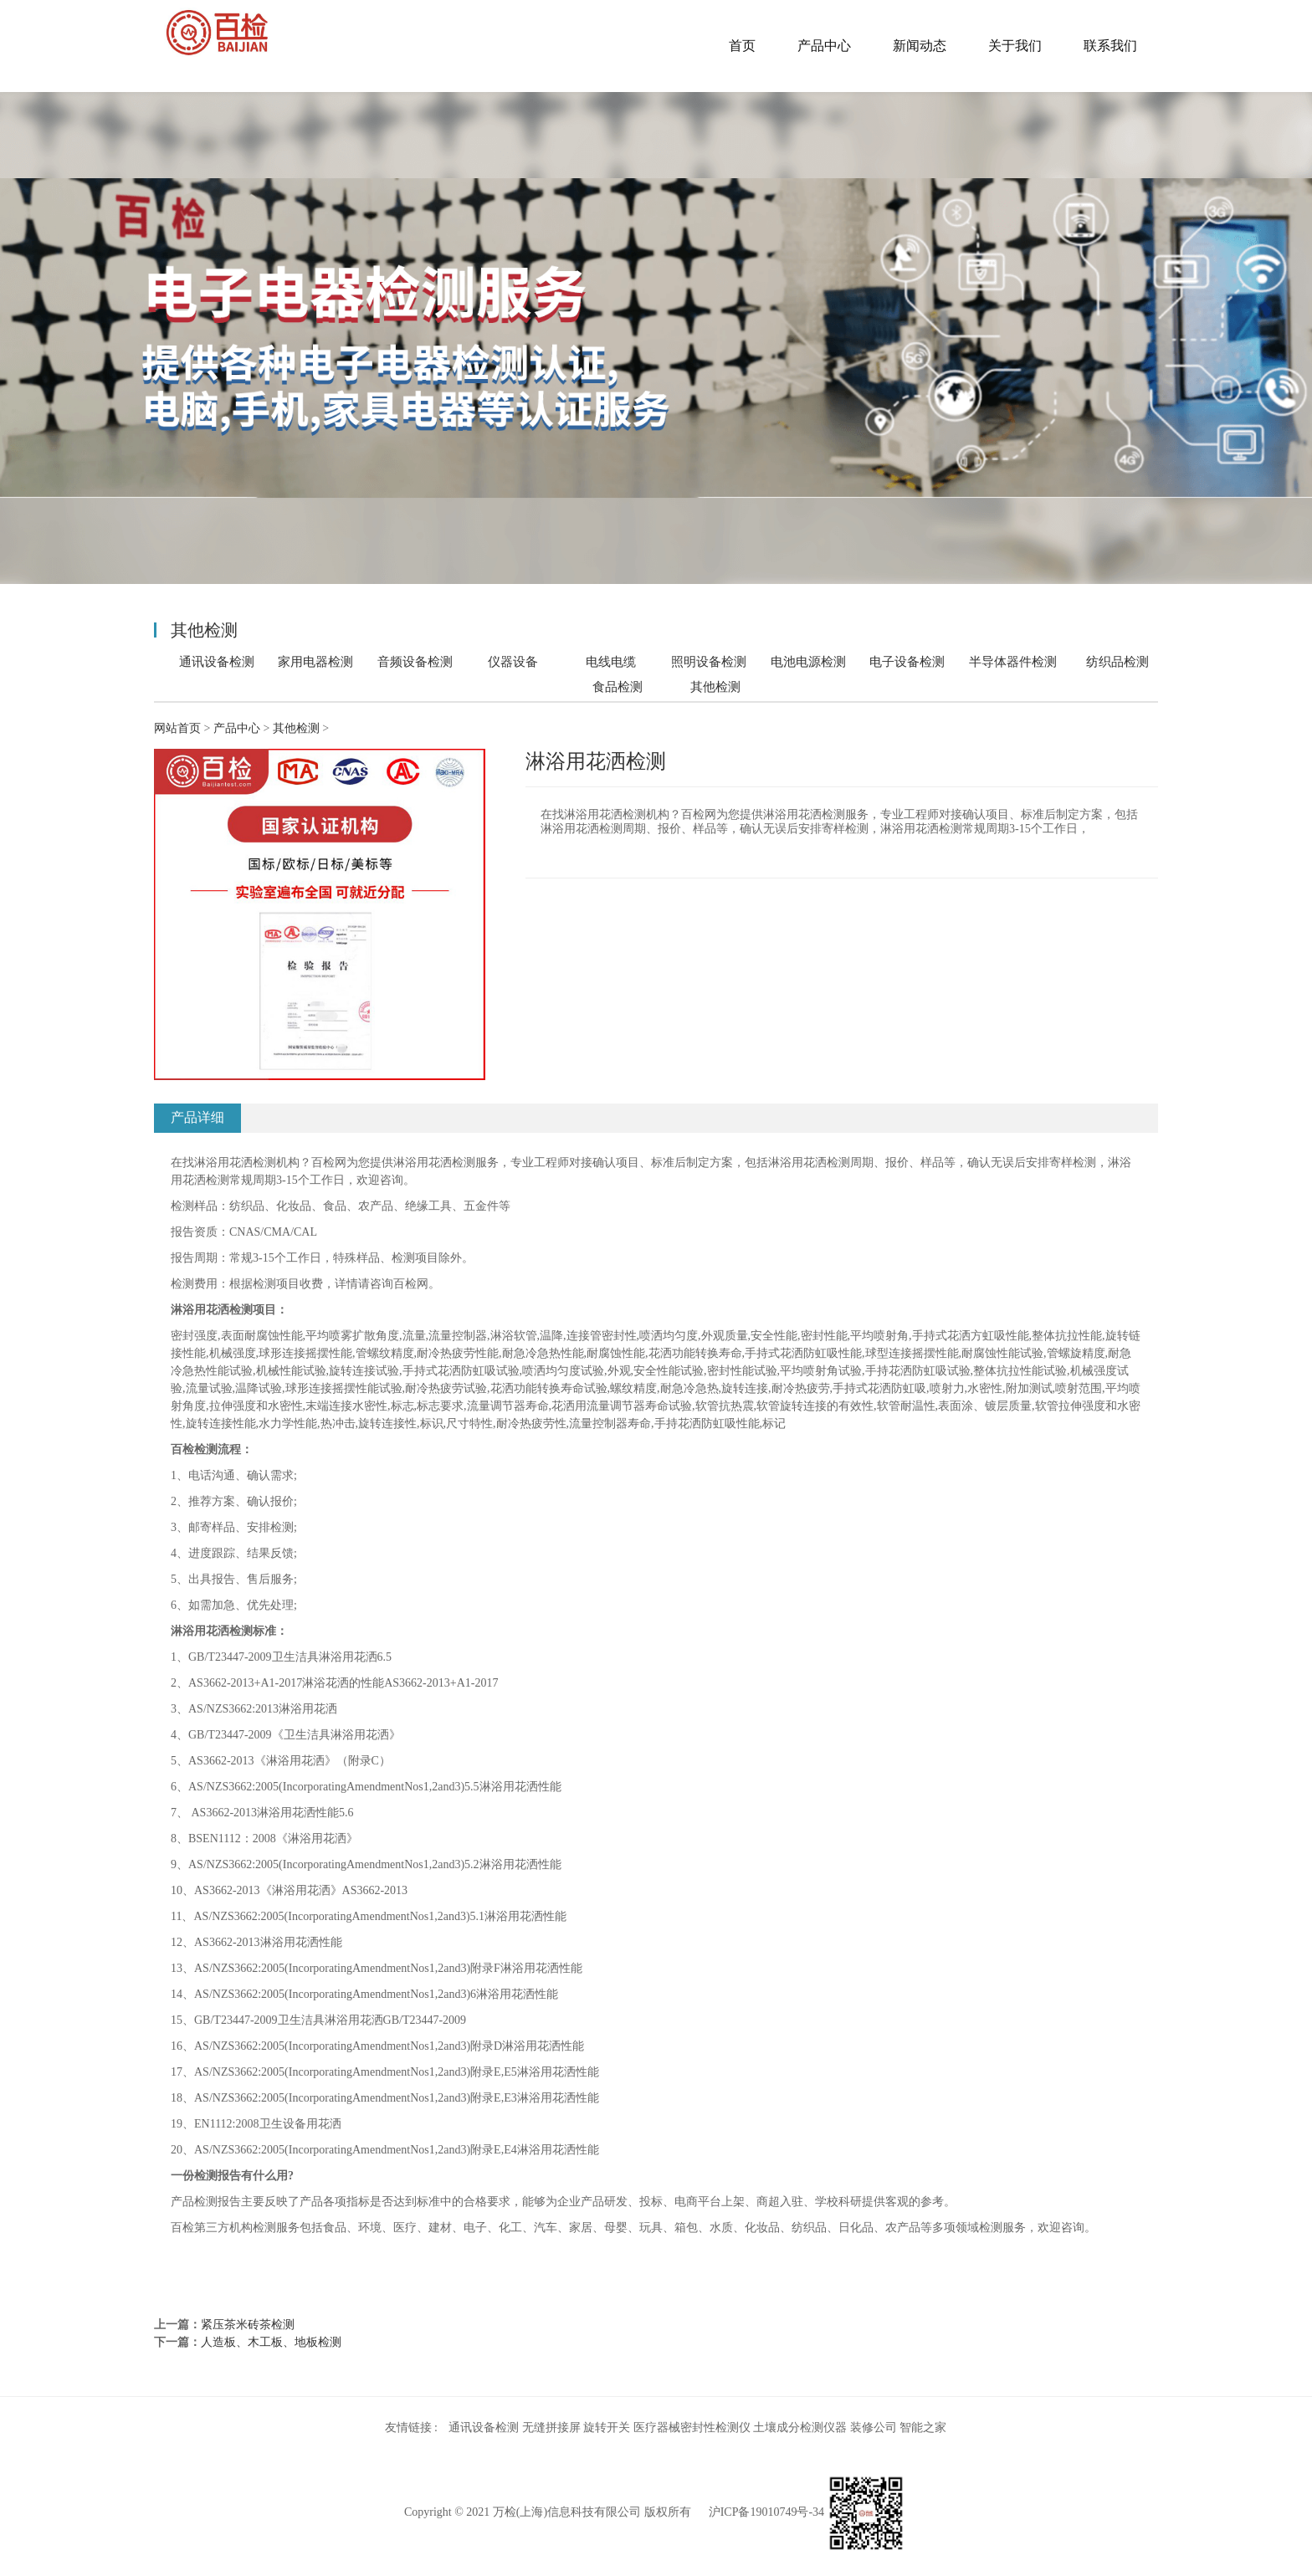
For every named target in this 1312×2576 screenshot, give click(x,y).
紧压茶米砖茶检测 (248, 2324)
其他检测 (715, 687)
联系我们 (1110, 45)
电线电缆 (611, 661)
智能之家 (922, 2427)
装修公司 (873, 2427)
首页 (742, 45)
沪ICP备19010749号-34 (766, 2512)
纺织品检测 (1117, 661)
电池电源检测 (808, 661)
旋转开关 (606, 2427)
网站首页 (177, 728)
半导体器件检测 (1013, 661)
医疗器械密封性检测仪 (692, 2427)
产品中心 (824, 45)
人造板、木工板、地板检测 (271, 2342)
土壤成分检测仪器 (800, 2427)
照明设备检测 (708, 661)
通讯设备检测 (216, 661)
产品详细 (197, 1117)
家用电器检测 (315, 661)
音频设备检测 (415, 661)
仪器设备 (513, 661)
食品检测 (617, 686)
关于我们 (1015, 45)
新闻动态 (919, 45)
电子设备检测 (907, 661)
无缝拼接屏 (551, 2427)
